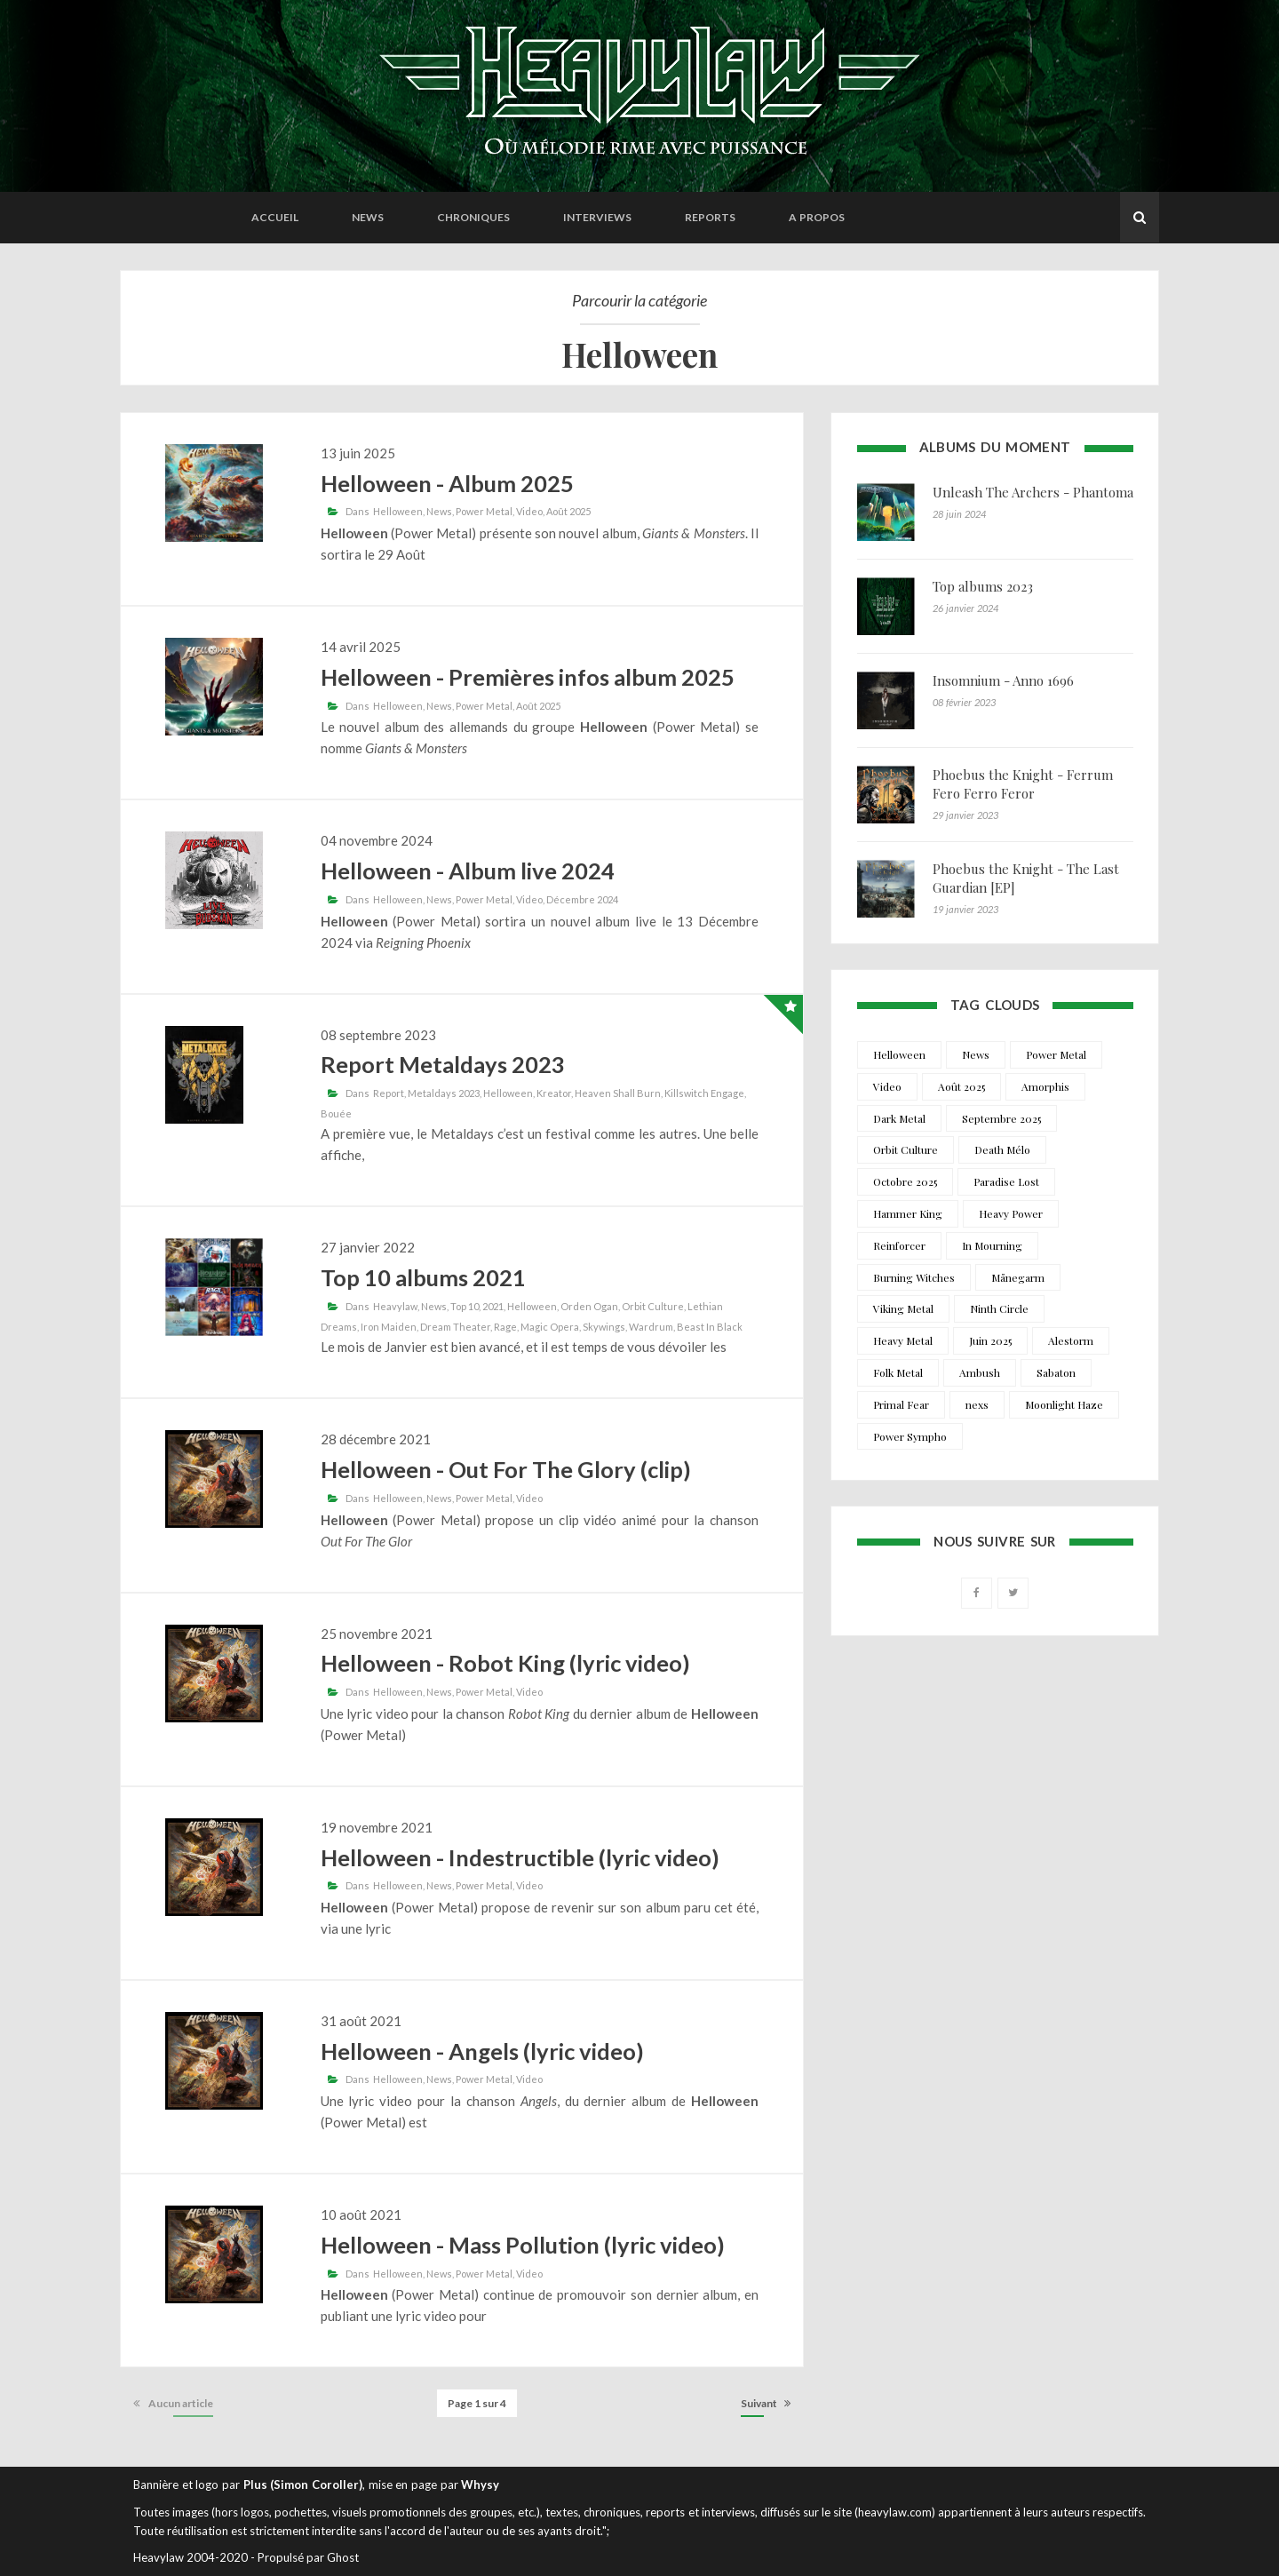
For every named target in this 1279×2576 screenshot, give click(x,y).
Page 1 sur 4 (477, 2403)
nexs (977, 1404)
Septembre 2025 (1001, 1118)
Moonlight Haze (1064, 1404)
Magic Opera (549, 1326)
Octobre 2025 (905, 1181)
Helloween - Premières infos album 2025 (528, 677)
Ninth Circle (999, 1308)
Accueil (274, 217)
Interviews (597, 217)
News (368, 217)
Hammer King (907, 1213)
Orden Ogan (589, 1306)
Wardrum (651, 1326)
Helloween (398, 511)
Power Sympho (910, 1436)
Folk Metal (898, 1372)
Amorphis (1045, 1086)
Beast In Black (710, 1326)
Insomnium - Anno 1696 (1003, 680)
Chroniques (473, 217)
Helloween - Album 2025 (447, 483)
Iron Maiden (389, 1326)
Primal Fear (901, 1404)
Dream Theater (455, 1326)
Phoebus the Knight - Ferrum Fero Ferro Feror (1023, 784)
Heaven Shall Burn (618, 1093)
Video (529, 511)
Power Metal (484, 511)
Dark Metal (899, 1118)
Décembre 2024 (582, 899)
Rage (505, 1326)
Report (388, 1093)
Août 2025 (568, 511)
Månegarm (1018, 1277)
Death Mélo (1002, 1149)
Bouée (336, 1113)
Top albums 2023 (983, 586)
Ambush (979, 1372)
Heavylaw (395, 1306)
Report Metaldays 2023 (443, 1064)
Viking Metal (903, 1308)
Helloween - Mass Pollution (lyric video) (523, 2244)
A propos (817, 217)
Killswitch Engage (704, 1093)
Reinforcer (899, 1245)
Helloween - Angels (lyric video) (482, 2051)
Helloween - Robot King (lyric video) (505, 1663)
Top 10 (464, 1306)
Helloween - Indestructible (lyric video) (520, 1857)
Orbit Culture (653, 1306)
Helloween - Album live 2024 (468, 870)
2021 (493, 1306)
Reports (710, 217)
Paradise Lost (1006, 1181)
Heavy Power (1011, 1213)
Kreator (553, 1093)
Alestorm (1070, 1340)
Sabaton (1056, 1372)
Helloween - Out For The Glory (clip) (506, 1469)
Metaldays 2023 (444, 1093)
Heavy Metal (903, 1340)
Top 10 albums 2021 (423, 1277)
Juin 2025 (990, 1340)
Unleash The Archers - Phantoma (1033, 492)
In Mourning (992, 1245)
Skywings (604, 1326)
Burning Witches (914, 1277)
